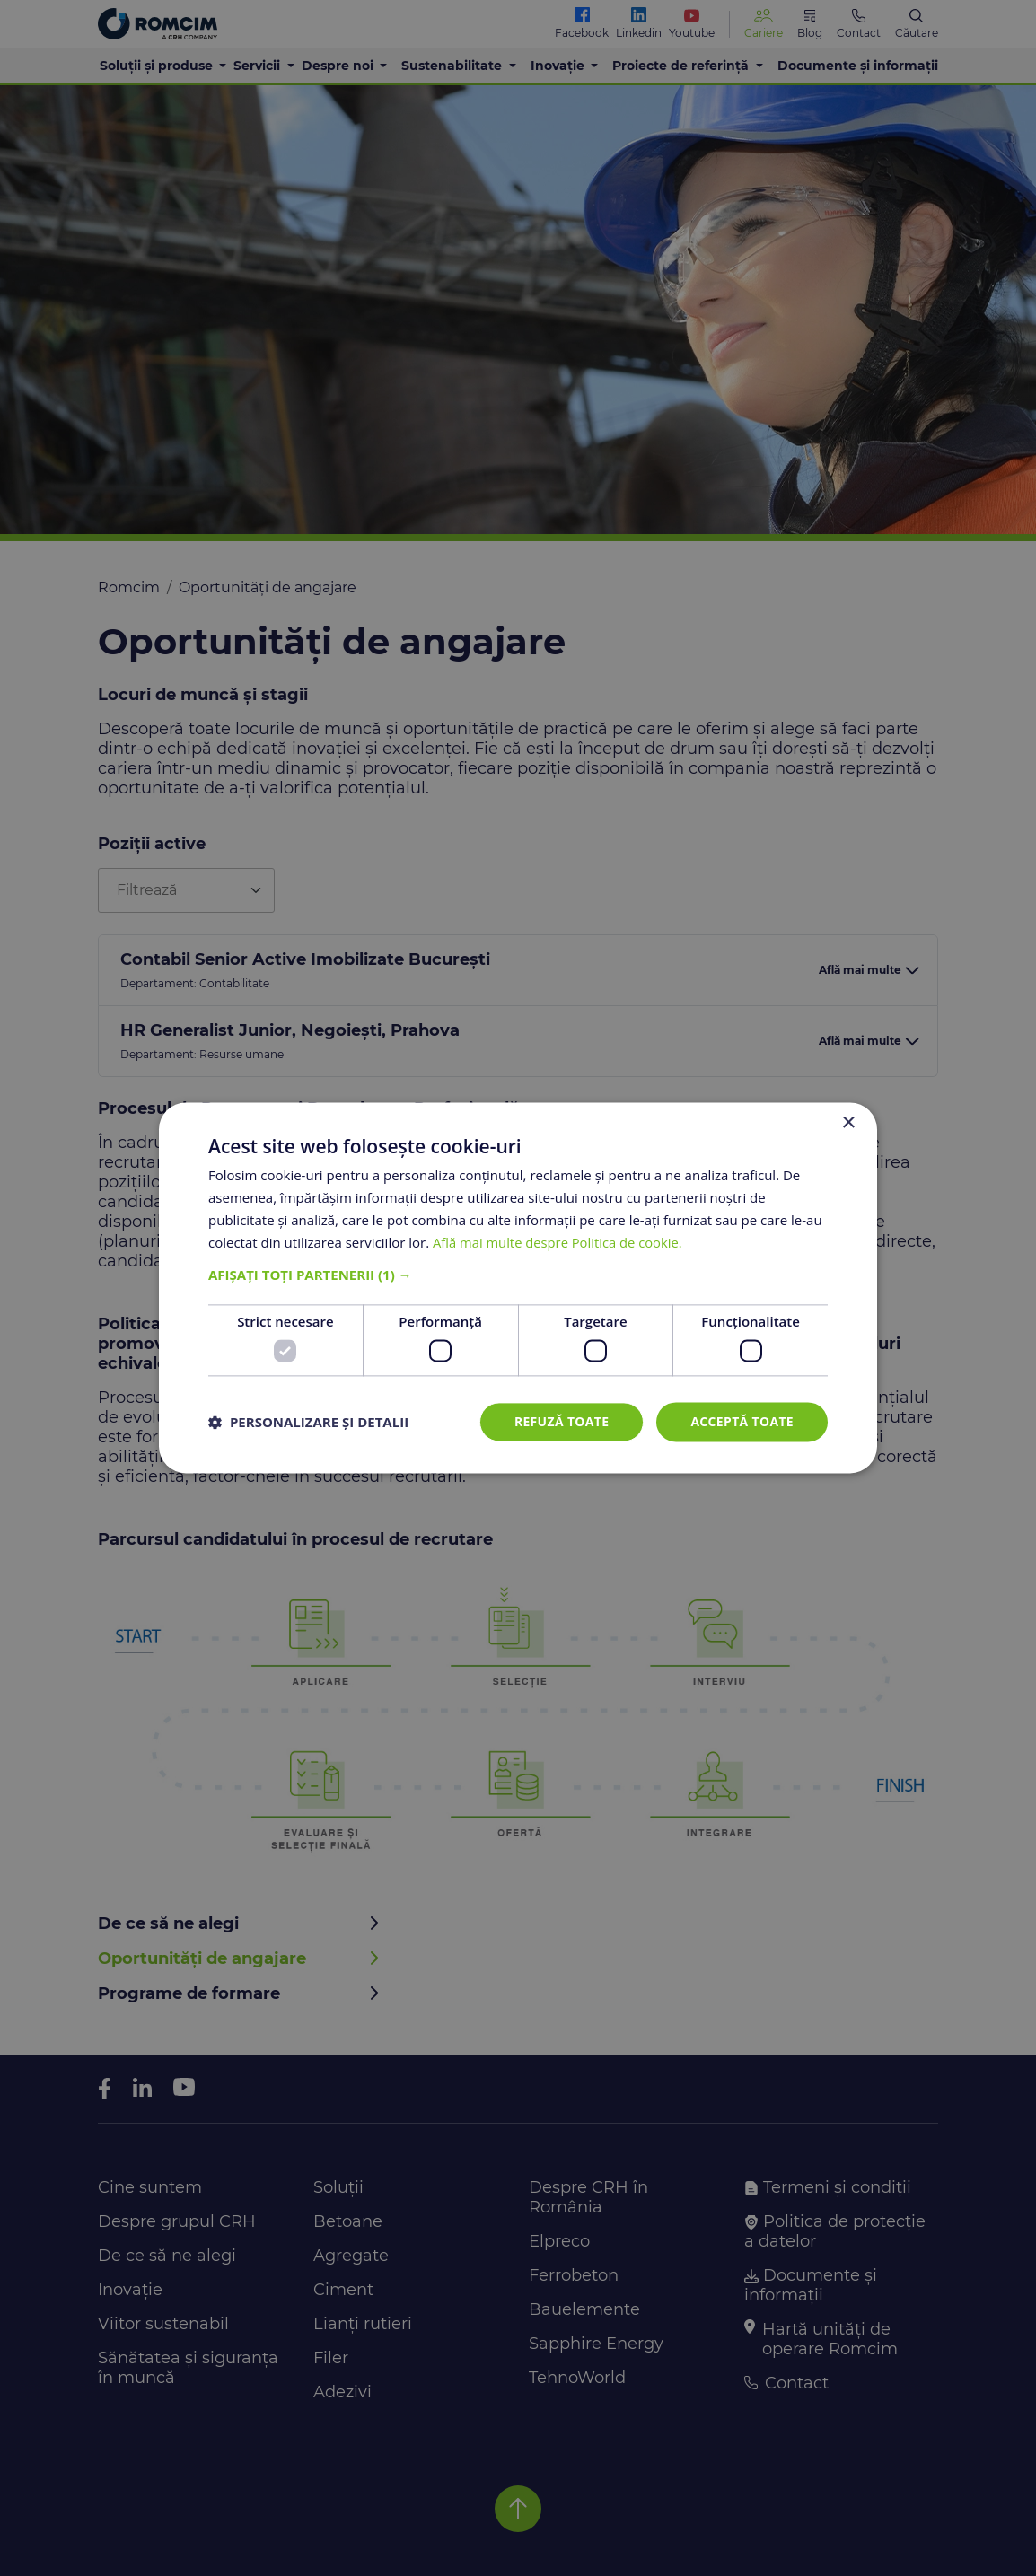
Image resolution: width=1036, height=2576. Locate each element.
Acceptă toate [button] (741, 1421)
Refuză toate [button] (560, 1421)
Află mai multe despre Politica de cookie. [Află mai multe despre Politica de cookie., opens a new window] (559, 1242)
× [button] (848, 1123)
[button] (518, 1275)
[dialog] (518, 1288)
